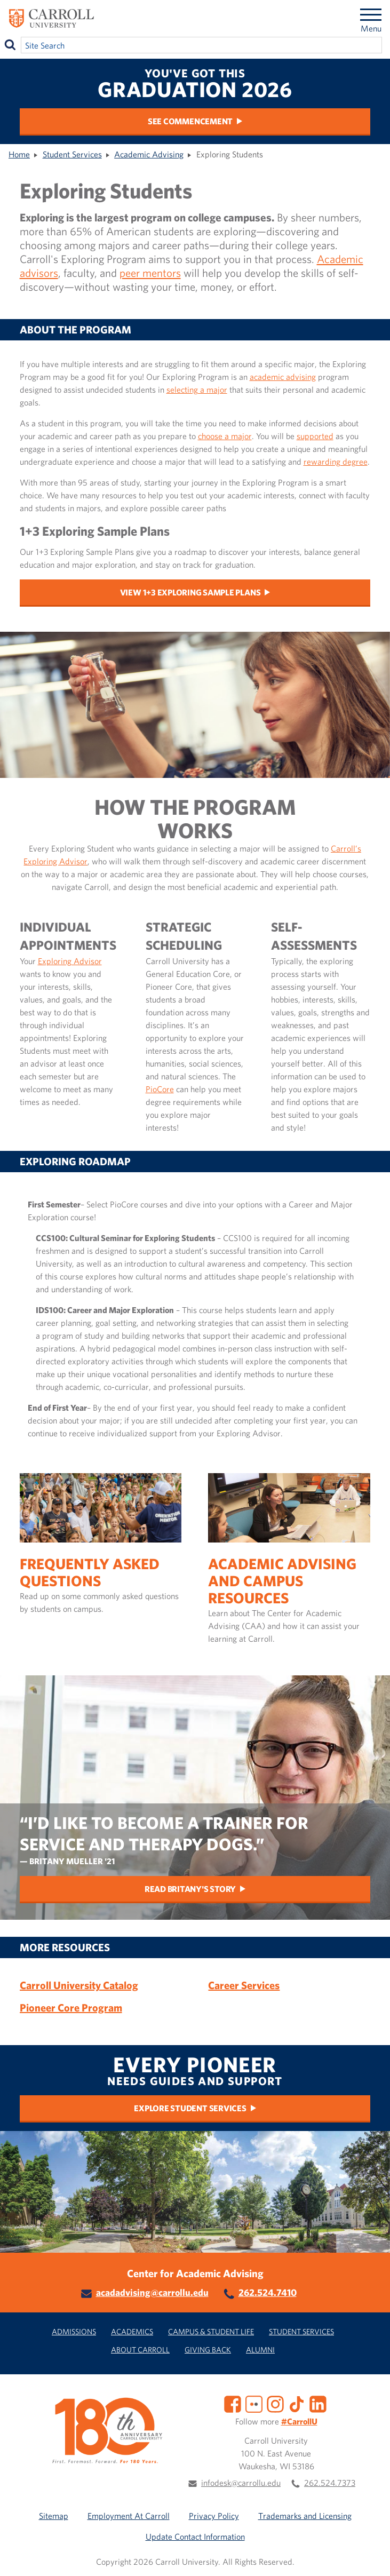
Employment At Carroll (128, 2516)
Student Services (72, 154)
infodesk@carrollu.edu (241, 2482)
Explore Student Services (190, 2108)
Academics (132, 2331)
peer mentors (150, 272)
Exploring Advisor (70, 961)
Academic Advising (149, 154)
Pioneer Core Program (71, 2007)
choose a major (225, 436)
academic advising (283, 376)
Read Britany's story (190, 1889)
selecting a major (196, 389)
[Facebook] (232, 2403)
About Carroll (140, 2349)
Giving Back (208, 2349)
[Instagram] (275, 2403)
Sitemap (53, 2516)
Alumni (260, 2349)
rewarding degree (336, 461)
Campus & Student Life (211, 2331)
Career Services (244, 1985)
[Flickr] (253, 2403)
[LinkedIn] (318, 2403)
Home (19, 154)
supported (315, 436)
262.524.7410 (267, 2292)
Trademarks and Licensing (305, 2516)
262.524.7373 (329, 2482)
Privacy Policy (214, 2516)
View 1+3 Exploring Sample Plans (190, 592)
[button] (370, 2556)
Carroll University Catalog (79, 1985)
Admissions (74, 2331)
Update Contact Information (195, 2536)
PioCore (160, 1089)
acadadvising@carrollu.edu (152, 2292)
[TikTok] (296, 2403)
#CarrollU (299, 2421)
